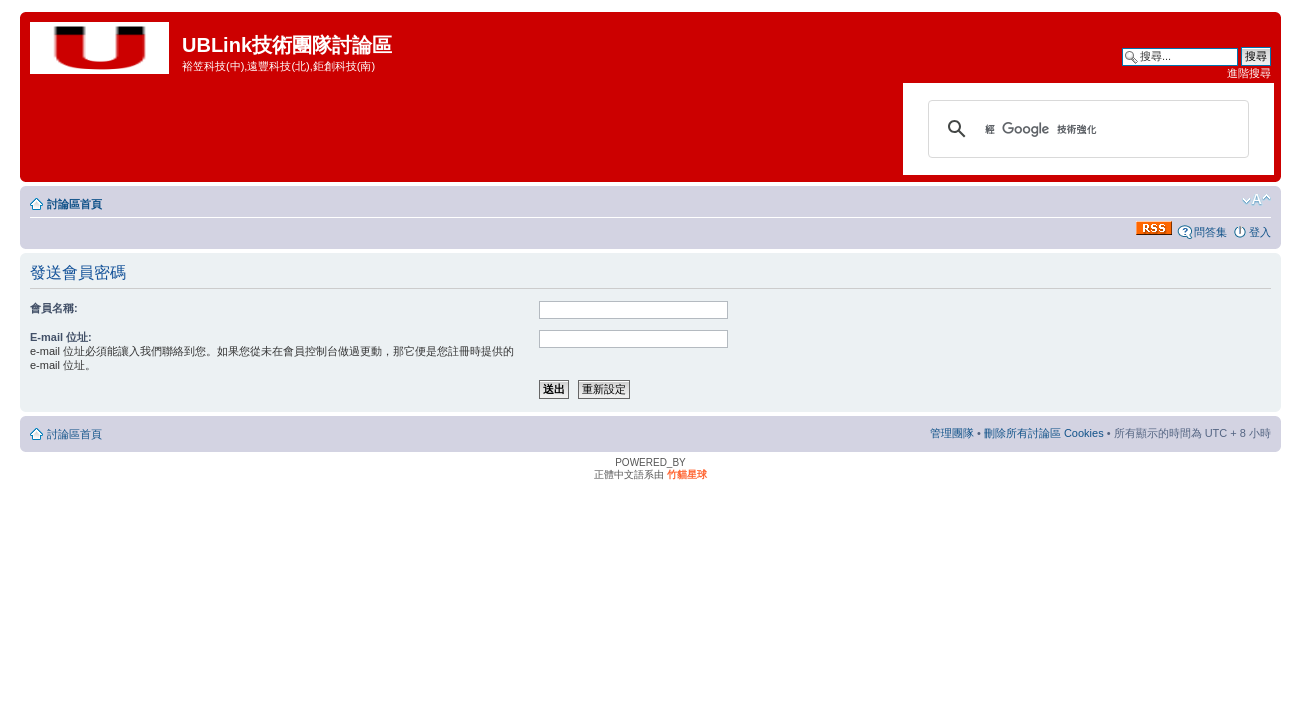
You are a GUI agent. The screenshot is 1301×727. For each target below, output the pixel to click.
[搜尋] (1085, 129)
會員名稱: (54, 308)
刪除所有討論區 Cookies (1044, 433)
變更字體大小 (1256, 200)
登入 (1260, 232)
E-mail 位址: (61, 337)
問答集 (1210, 232)
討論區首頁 (74, 204)
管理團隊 (952, 433)
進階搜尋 (1249, 73)
